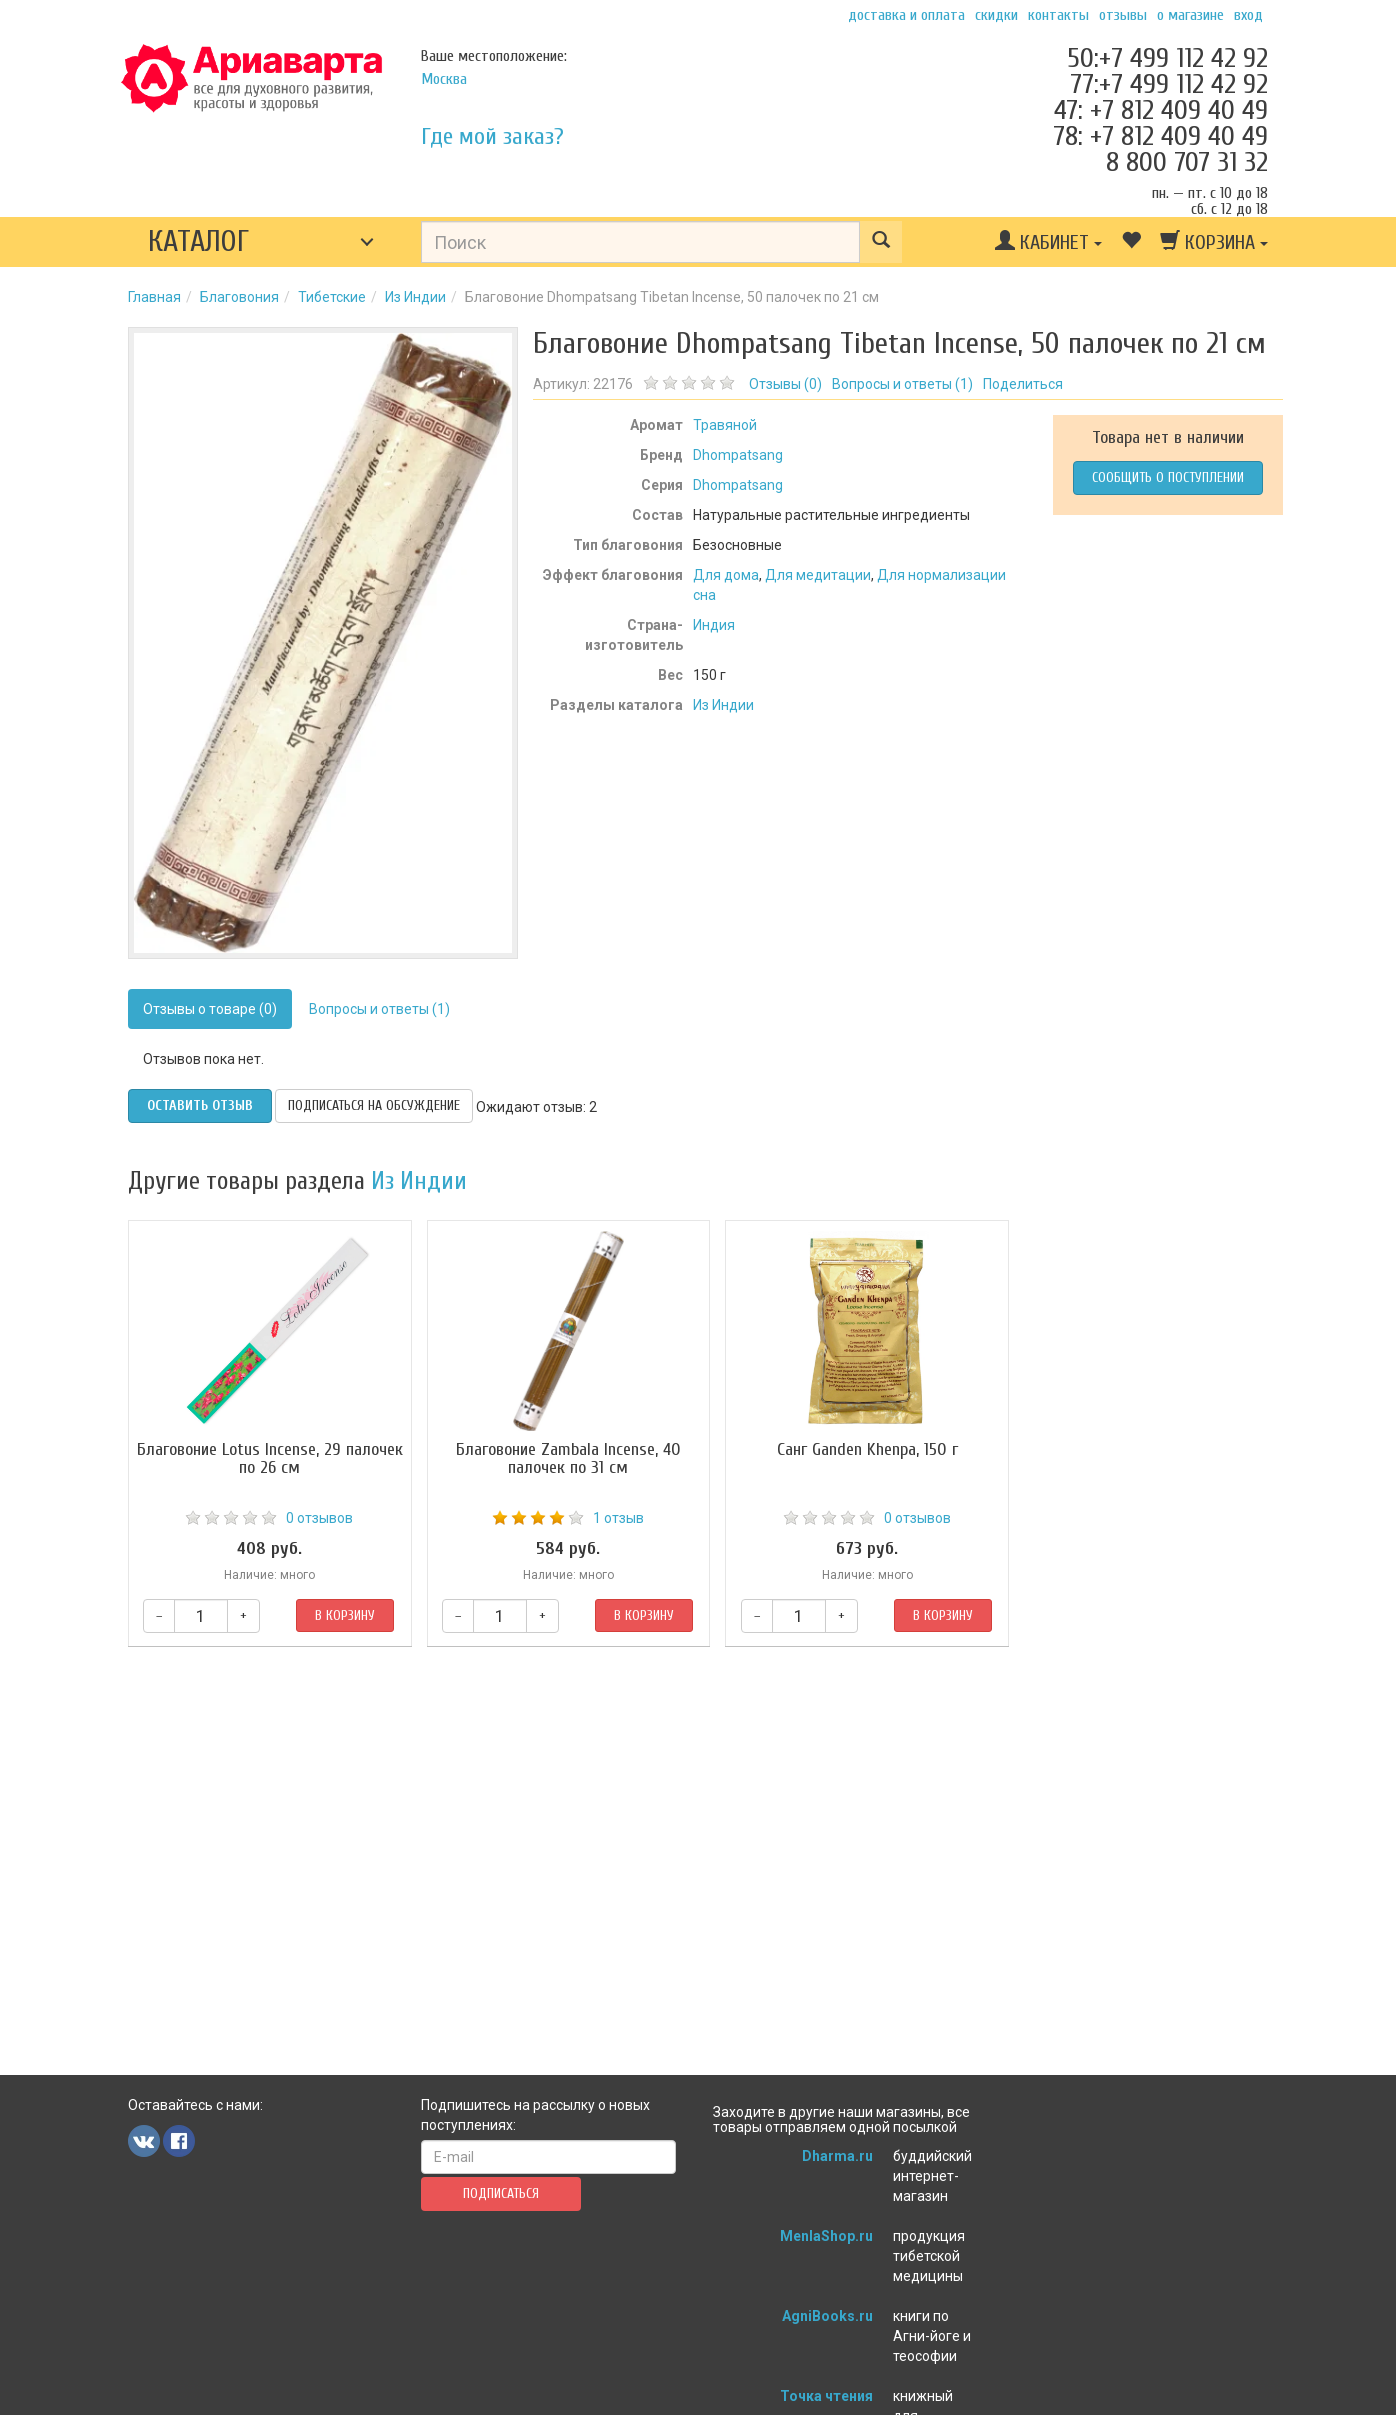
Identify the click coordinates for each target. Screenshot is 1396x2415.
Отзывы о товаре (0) (210, 1009)
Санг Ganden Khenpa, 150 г (842, 1449)
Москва (444, 79)
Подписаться (501, 2193)
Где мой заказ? (492, 136)
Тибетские (332, 297)
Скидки (996, 15)
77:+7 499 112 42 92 (1169, 84)
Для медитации (818, 575)
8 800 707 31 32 (1187, 162)
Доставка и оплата (906, 15)
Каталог (198, 241)
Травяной (725, 425)
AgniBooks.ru (827, 2316)
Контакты (1058, 15)
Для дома (726, 575)
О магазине (1190, 15)
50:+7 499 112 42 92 (1167, 58)
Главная (154, 297)
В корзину (338, 1615)
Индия (714, 625)
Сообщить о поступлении (1168, 477)
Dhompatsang (738, 455)
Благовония (239, 297)
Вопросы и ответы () (902, 384)
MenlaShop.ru (826, 2236)
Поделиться (1023, 384)
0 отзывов (314, 1518)
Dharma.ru (837, 2156)
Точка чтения (826, 2396)
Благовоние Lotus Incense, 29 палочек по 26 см (265, 1458)
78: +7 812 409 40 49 (1160, 136)
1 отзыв (603, 1518)
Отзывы (1123, 15)
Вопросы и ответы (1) (379, 1009)
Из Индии (415, 297)
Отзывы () (785, 384)
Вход (1248, 15)
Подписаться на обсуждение (374, 1105)
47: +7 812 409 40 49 (1161, 110)
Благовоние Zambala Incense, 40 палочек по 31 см (553, 1458)
